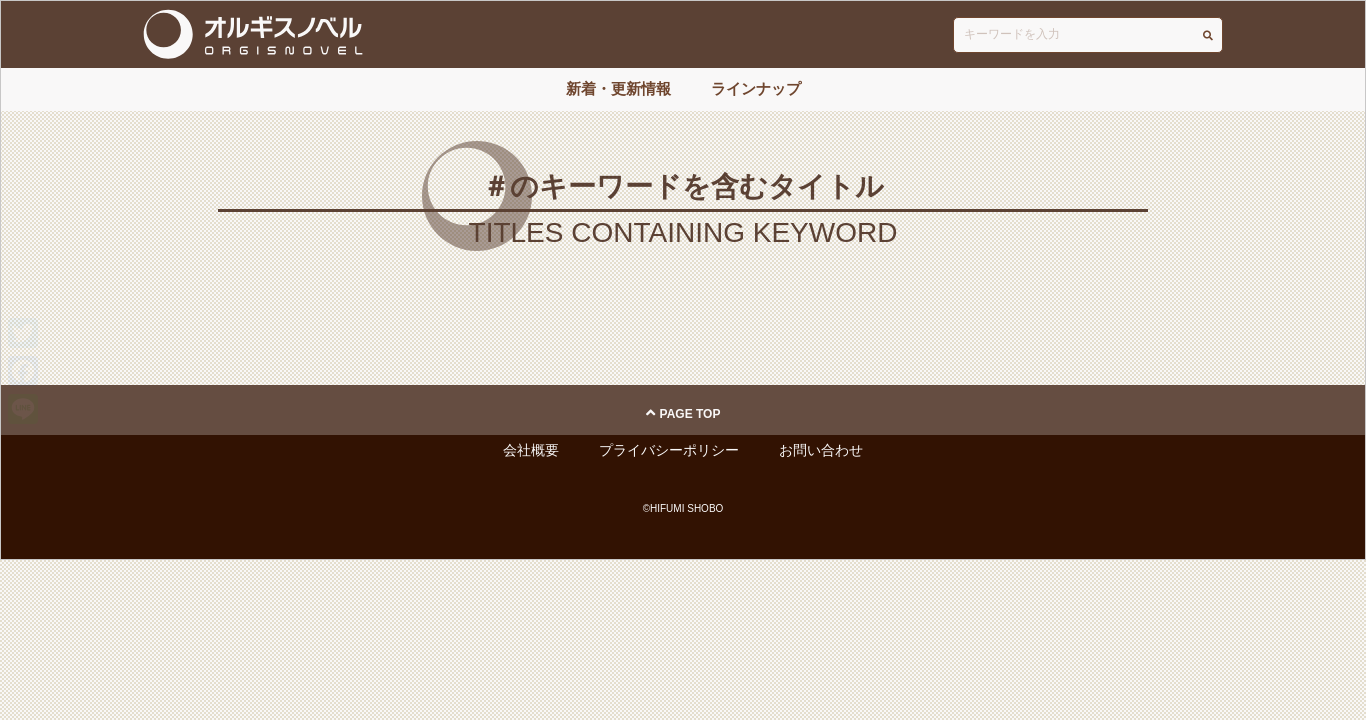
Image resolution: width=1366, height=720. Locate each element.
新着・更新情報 (618, 88)
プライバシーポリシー (669, 450)
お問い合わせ (821, 450)
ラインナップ (756, 88)
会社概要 (531, 450)
